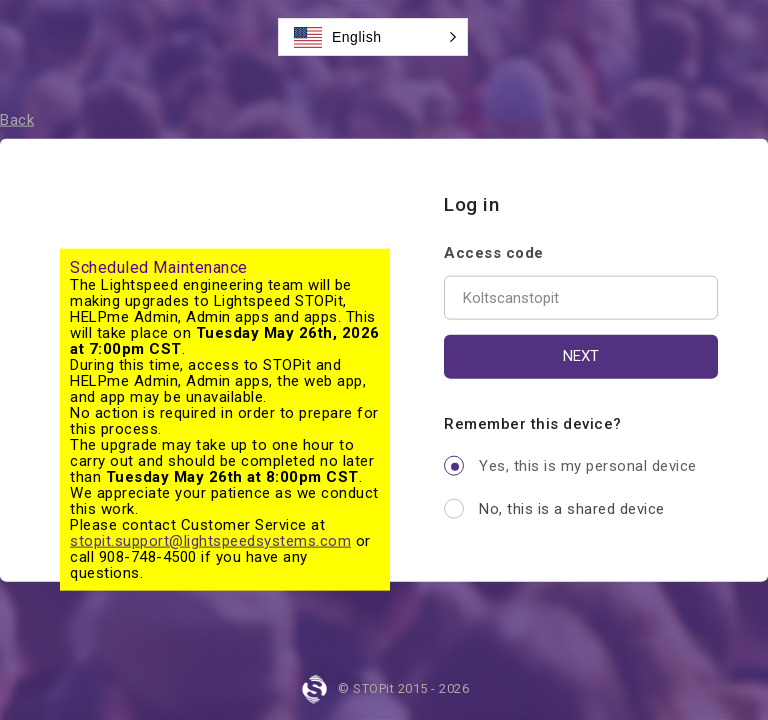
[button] (373, 37)
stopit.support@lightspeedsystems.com (210, 541)
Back (17, 120)
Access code (494, 252)
